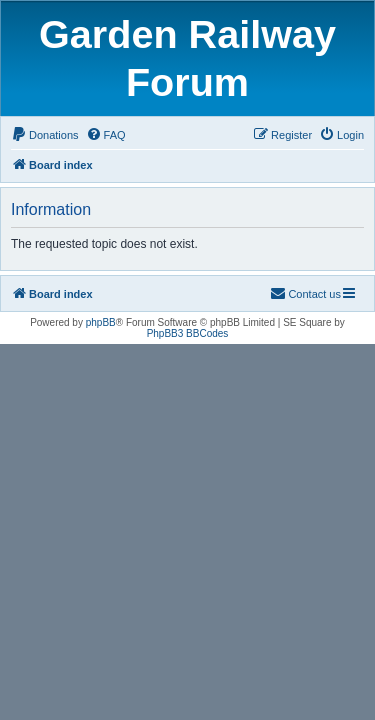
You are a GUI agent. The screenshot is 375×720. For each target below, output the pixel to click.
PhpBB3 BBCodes (188, 333)
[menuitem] (45, 135)
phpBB (101, 322)
